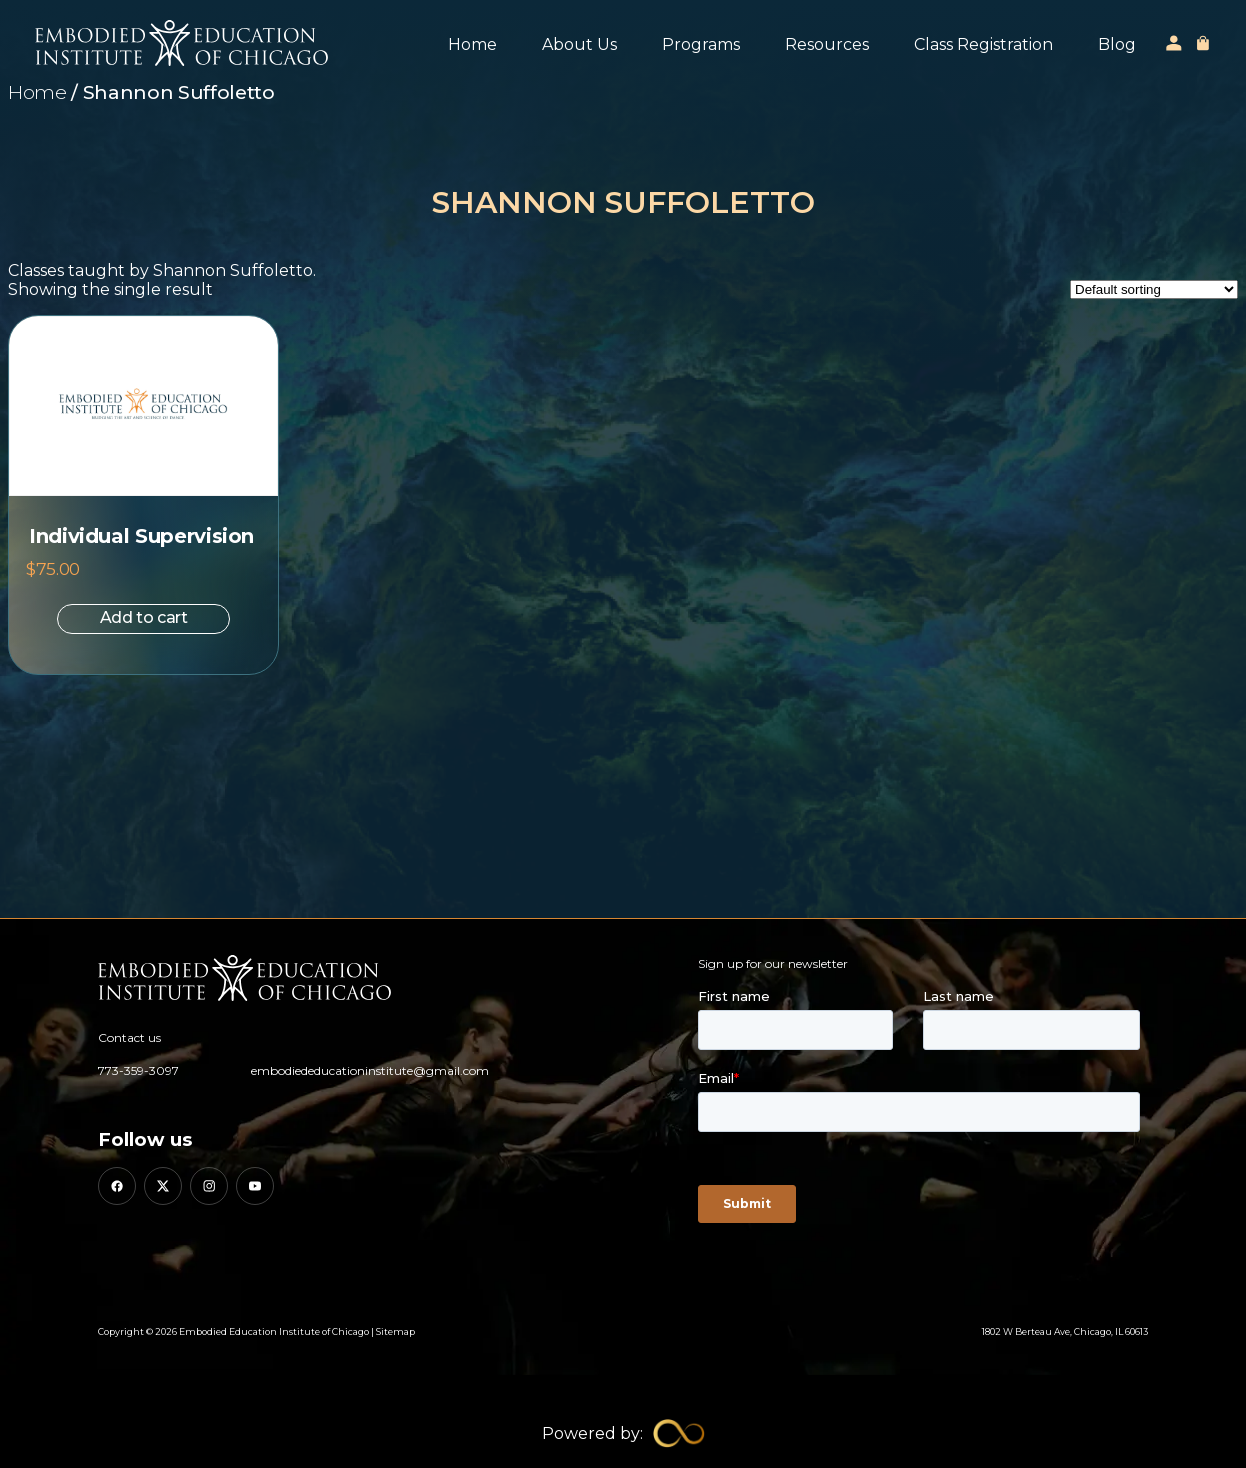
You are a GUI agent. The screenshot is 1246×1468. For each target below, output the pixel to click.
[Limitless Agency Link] (623, 1433)
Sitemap (395, 1331)
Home (472, 44)
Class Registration (983, 44)
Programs (701, 44)
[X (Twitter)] (163, 1186)
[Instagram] (209, 1186)
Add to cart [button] (144, 617)
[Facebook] (117, 1186)
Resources (827, 44)
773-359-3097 (138, 1070)
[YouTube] (255, 1186)
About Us (579, 44)
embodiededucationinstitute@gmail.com (370, 1070)
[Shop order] (1154, 289)
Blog (1117, 44)
